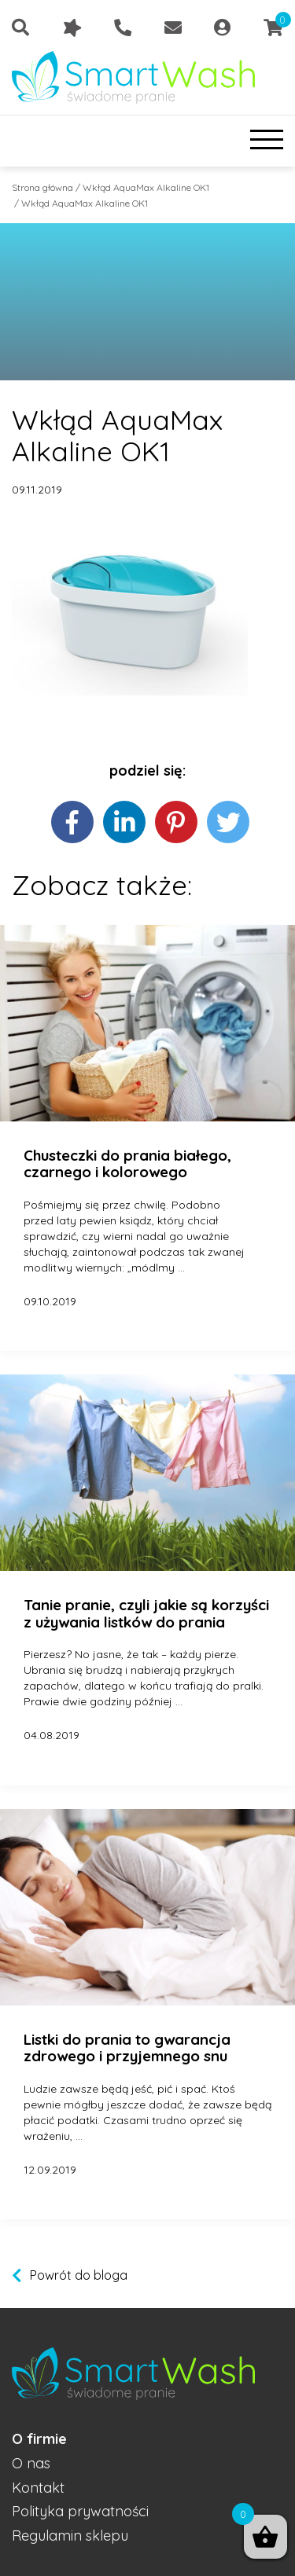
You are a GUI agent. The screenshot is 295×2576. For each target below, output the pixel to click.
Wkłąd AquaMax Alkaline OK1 (146, 187)
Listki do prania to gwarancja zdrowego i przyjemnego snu (127, 2048)
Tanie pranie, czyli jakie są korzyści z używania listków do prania (146, 1614)
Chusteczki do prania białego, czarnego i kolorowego (127, 1164)
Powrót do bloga (78, 2275)
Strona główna (42, 187)
